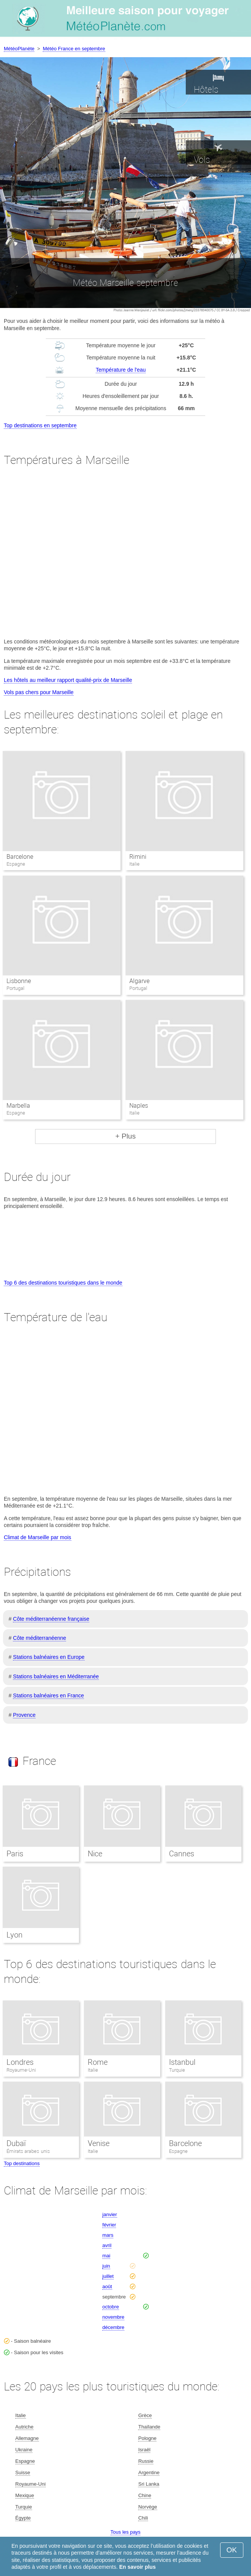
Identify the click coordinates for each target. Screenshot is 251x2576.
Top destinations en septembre (40, 425)
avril (106, 2245)
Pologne (147, 2438)
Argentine (148, 2472)
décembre (113, 2327)
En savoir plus (137, 2567)
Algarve (139, 981)
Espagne (178, 2151)
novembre (113, 2317)
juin (106, 2266)
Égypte (23, 2518)
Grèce (144, 2415)
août (107, 2286)
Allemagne (27, 2438)
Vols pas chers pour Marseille (39, 692)
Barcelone (19, 856)
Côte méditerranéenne (39, 1638)
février (109, 2225)
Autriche (24, 2427)
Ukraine (23, 2449)
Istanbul (182, 2062)
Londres (20, 2062)
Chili (143, 2518)
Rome (98, 2062)
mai (106, 2255)
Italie (93, 2070)
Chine (144, 2495)
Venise (98, 2143)
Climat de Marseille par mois (37, 1537)
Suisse (22, 2472)
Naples (138, 1105)
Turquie (177, 2070)
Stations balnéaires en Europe (49, 1657)
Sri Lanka (148, 2484)
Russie (145, 2461)
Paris (14, 1853)
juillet (108, 2276)
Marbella (18, 1105)
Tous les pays (126, 2532)
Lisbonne (18, 981)
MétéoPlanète (19, 48)
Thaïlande (149, 2427)
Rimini (137, 856)
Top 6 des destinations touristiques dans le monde (63, 1283)
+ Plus (125, 1136)
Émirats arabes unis (28, 2151)
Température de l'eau (121, 370)
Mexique (24, 2495)
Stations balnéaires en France (48, 1695)
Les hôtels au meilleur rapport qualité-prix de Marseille (68, 680)
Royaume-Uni (21, 2070)
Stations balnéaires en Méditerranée (56, 1676)
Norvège (147, 2507)
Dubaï (16, 2143)
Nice (95, 1853)
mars (107, 2235)
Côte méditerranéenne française (51, 1619)
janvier (109, 2214)
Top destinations (22, 2163)
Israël (144, 2449)
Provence (24, 1715)
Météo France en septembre (74, 48)
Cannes (181, 1853)
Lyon (14, 1934)
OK (232, 2550)
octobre (110, 2307)
